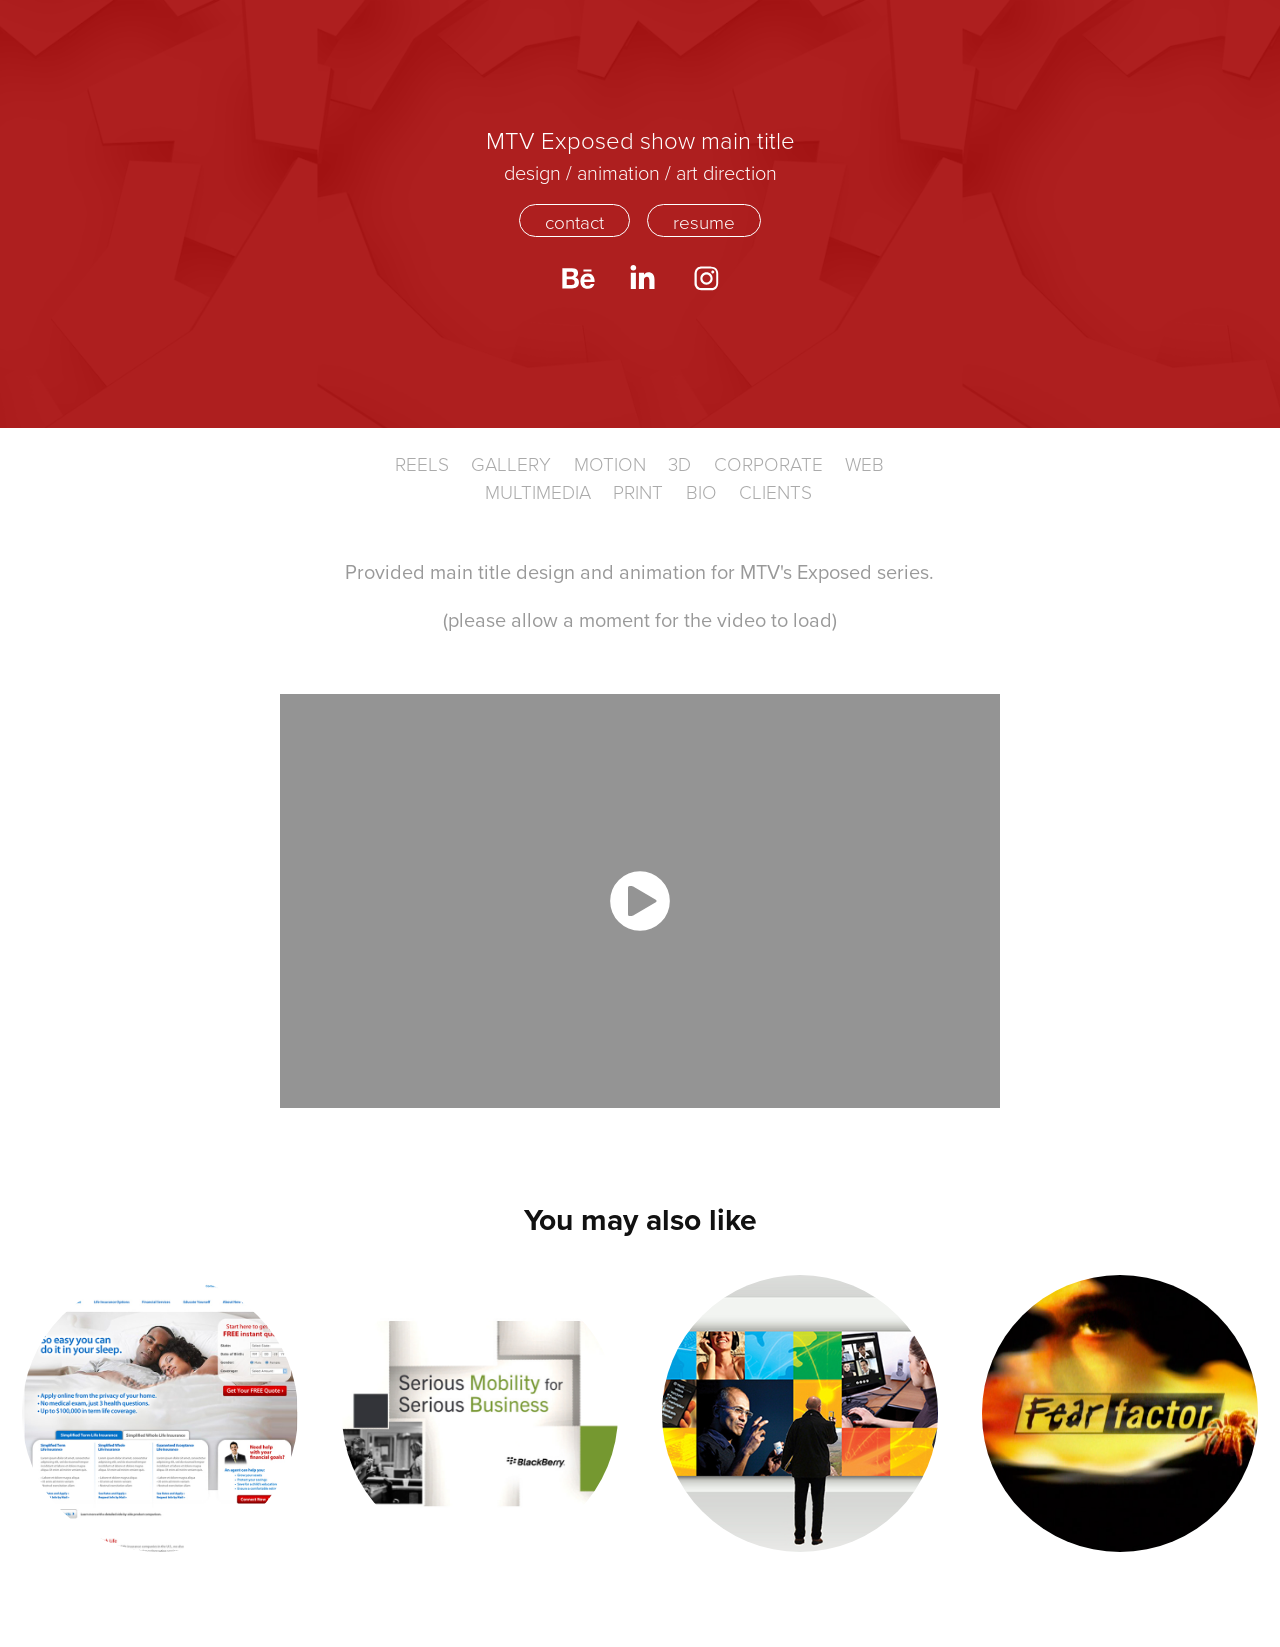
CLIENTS (775, 491)
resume (704, 221)
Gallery (511, 463)
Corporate (768, 463)
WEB (864, 463)
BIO (701, 491)
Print (638, 491)
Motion (610, 463)
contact (574, 221)
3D (679, 463)
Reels (422, 463)
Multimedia (538, 491)
